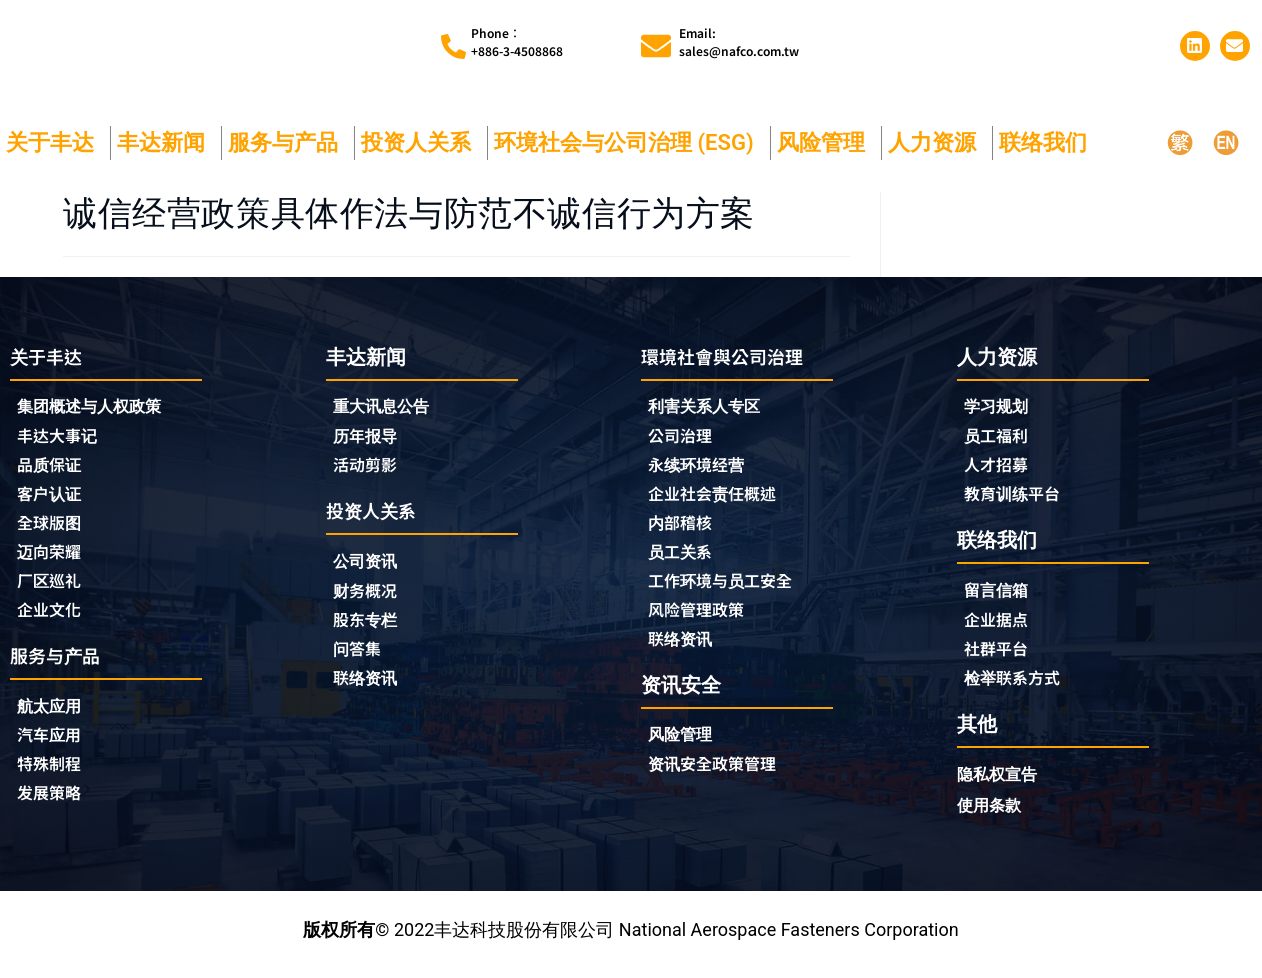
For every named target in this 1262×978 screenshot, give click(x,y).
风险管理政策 (702, 619)
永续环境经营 (702, 469)
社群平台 (1000, 656)
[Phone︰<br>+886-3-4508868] (453, 46)
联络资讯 (369, 687)
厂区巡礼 (53, 589)
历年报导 (369, 438)
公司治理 (689, 439)
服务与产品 (288, 142)
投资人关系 (421, 142)
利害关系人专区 (711, 408)
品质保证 (53, 469)
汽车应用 (58, 748)
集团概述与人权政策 (98, 408)
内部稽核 (684, 529)
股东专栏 (374, 627)
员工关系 (684, 559)
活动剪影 (369, 468)
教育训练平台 (1018, 498)
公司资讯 (374, 566)
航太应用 (58, 717)
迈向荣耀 (53, 559)
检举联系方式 (1018, 686)
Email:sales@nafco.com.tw (739, 41)
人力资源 (937, 142)
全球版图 (53, 529)
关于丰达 (55, 142)
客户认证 (53, 499)
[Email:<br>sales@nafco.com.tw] (656, 46)
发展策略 (53, 808)
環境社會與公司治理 (731, 356)
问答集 (360, 657)
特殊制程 (53, 778)
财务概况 (374, 597)
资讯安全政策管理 (720, 777)
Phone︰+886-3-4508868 (517, 41)
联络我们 (1048, 142)
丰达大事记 (62, 439)
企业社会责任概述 (720, 499)
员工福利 (1000, 438)
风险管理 (826, 142)
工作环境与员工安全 (729, 589)
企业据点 (1000, 626)
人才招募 (1000, 468)
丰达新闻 (166, 142)
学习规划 (1000, 407)
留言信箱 (1000, 595)
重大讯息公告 (387, 407)
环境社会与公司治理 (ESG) (629, 142)
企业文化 (53, 619)
